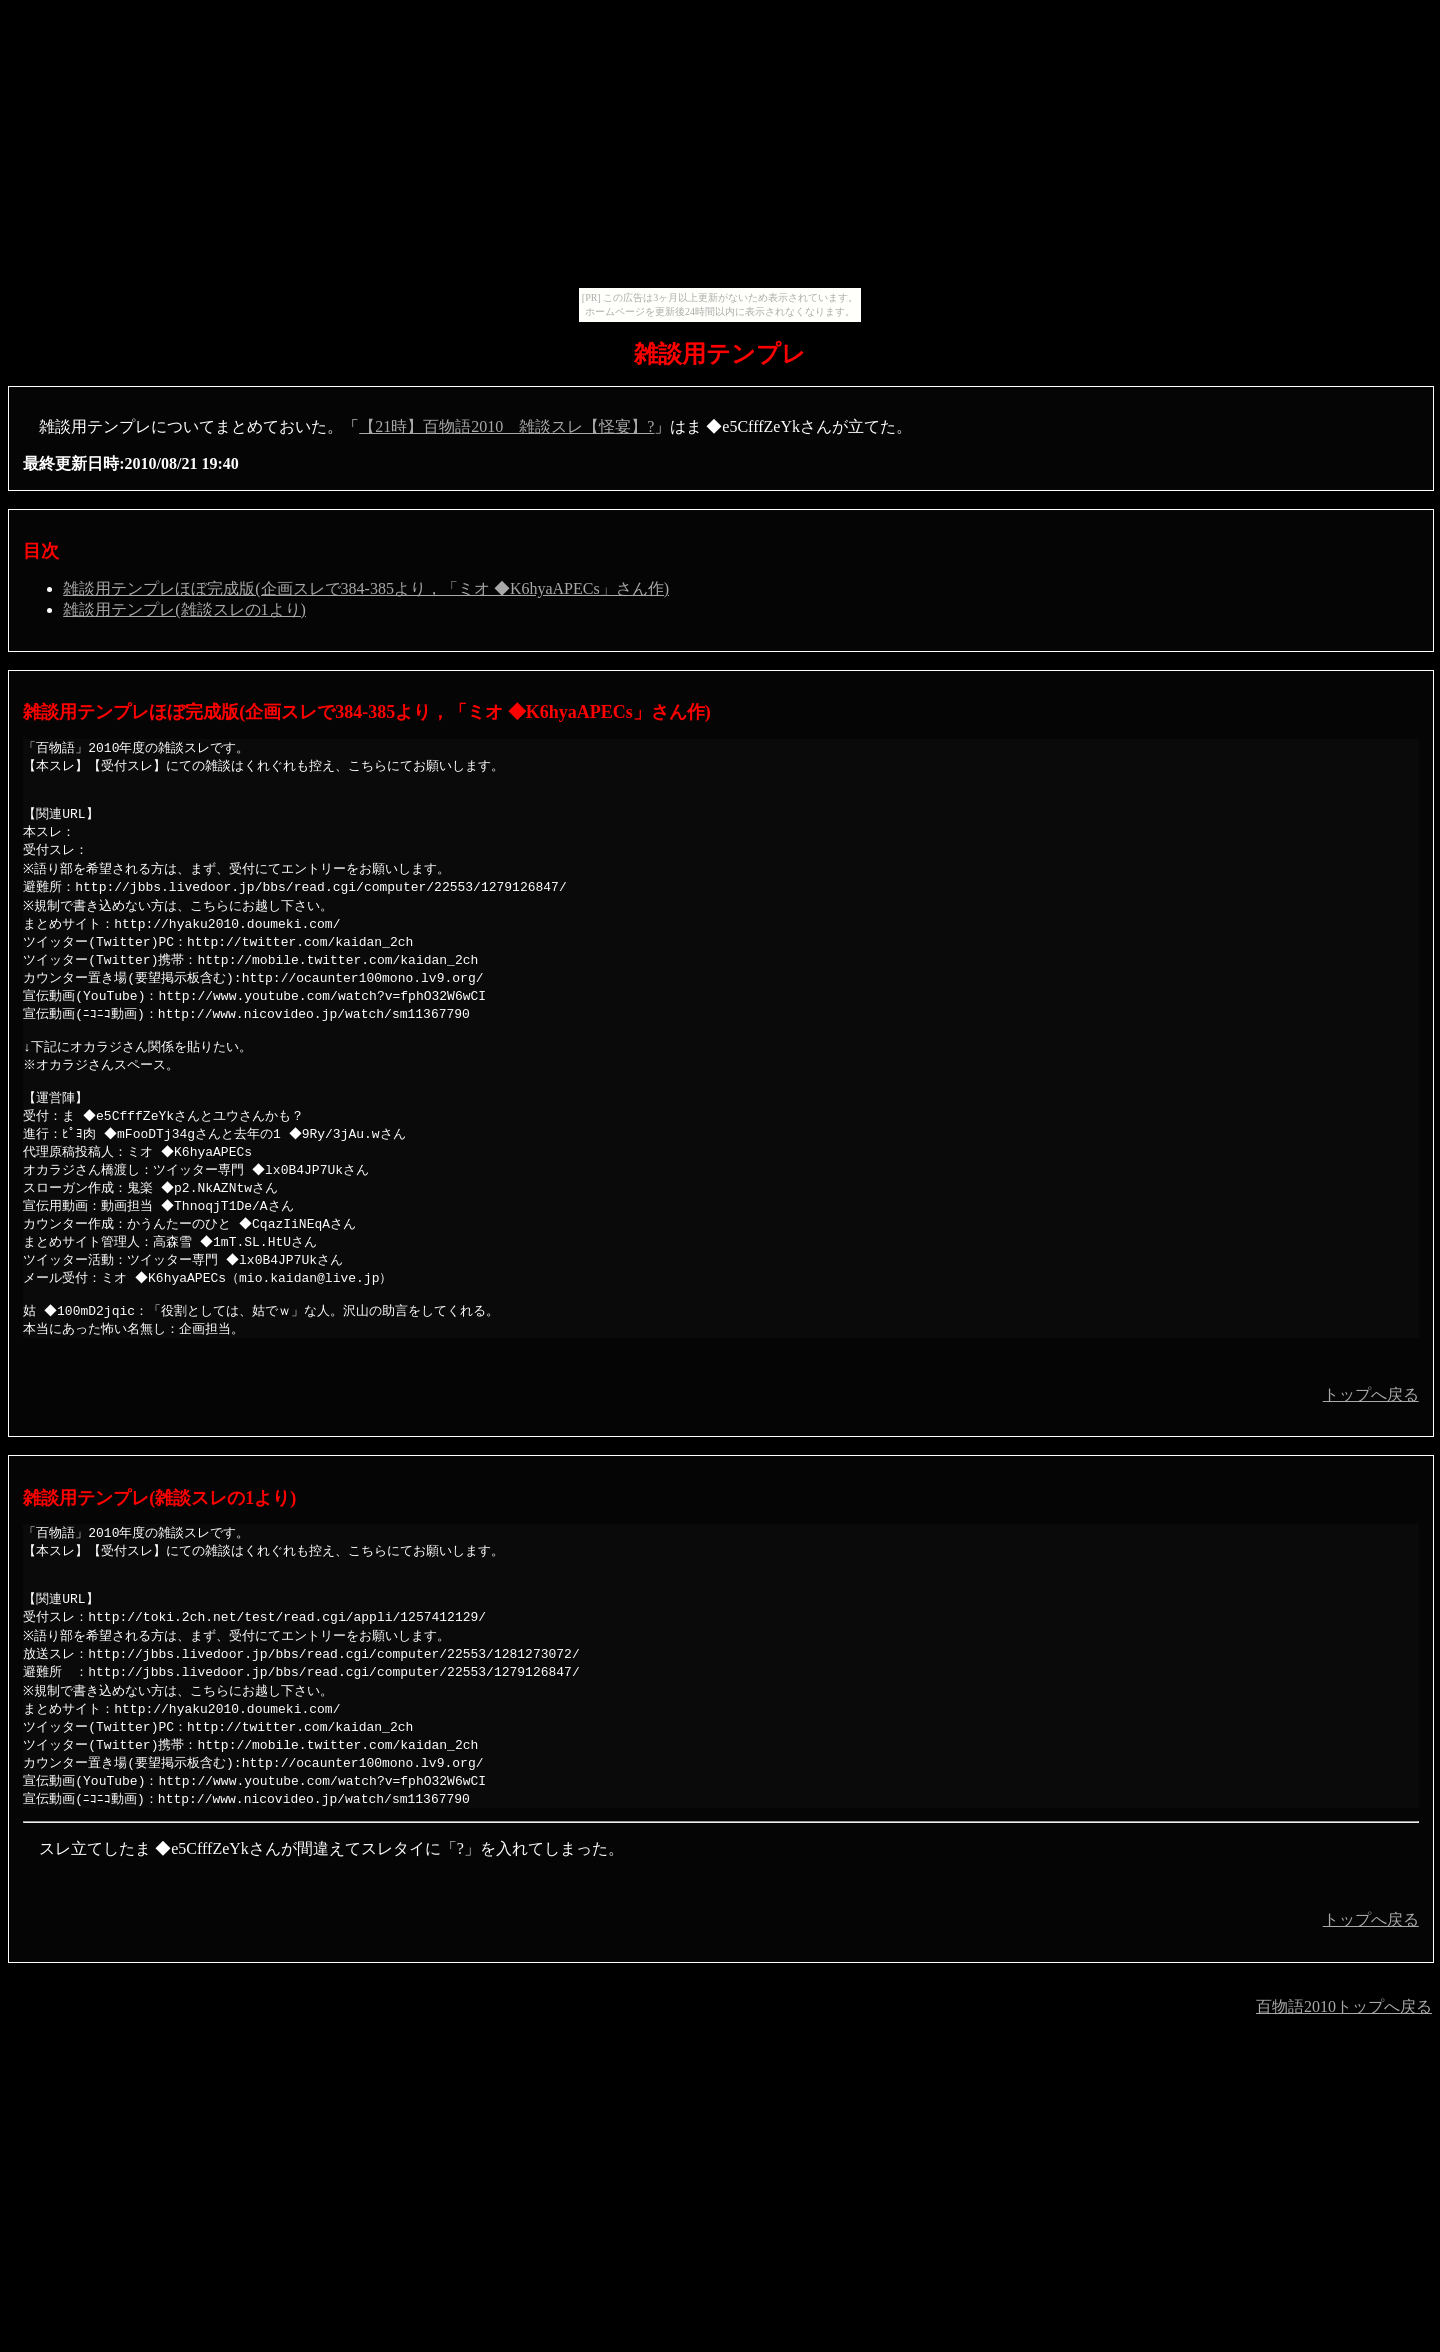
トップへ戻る (1371, 1436)
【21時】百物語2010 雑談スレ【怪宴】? (506, 426)
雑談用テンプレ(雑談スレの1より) (184, 609)
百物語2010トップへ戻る (1344, 2066)
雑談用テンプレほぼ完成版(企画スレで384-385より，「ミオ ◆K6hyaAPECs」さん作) (366, 588)
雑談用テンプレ (720, 354)
